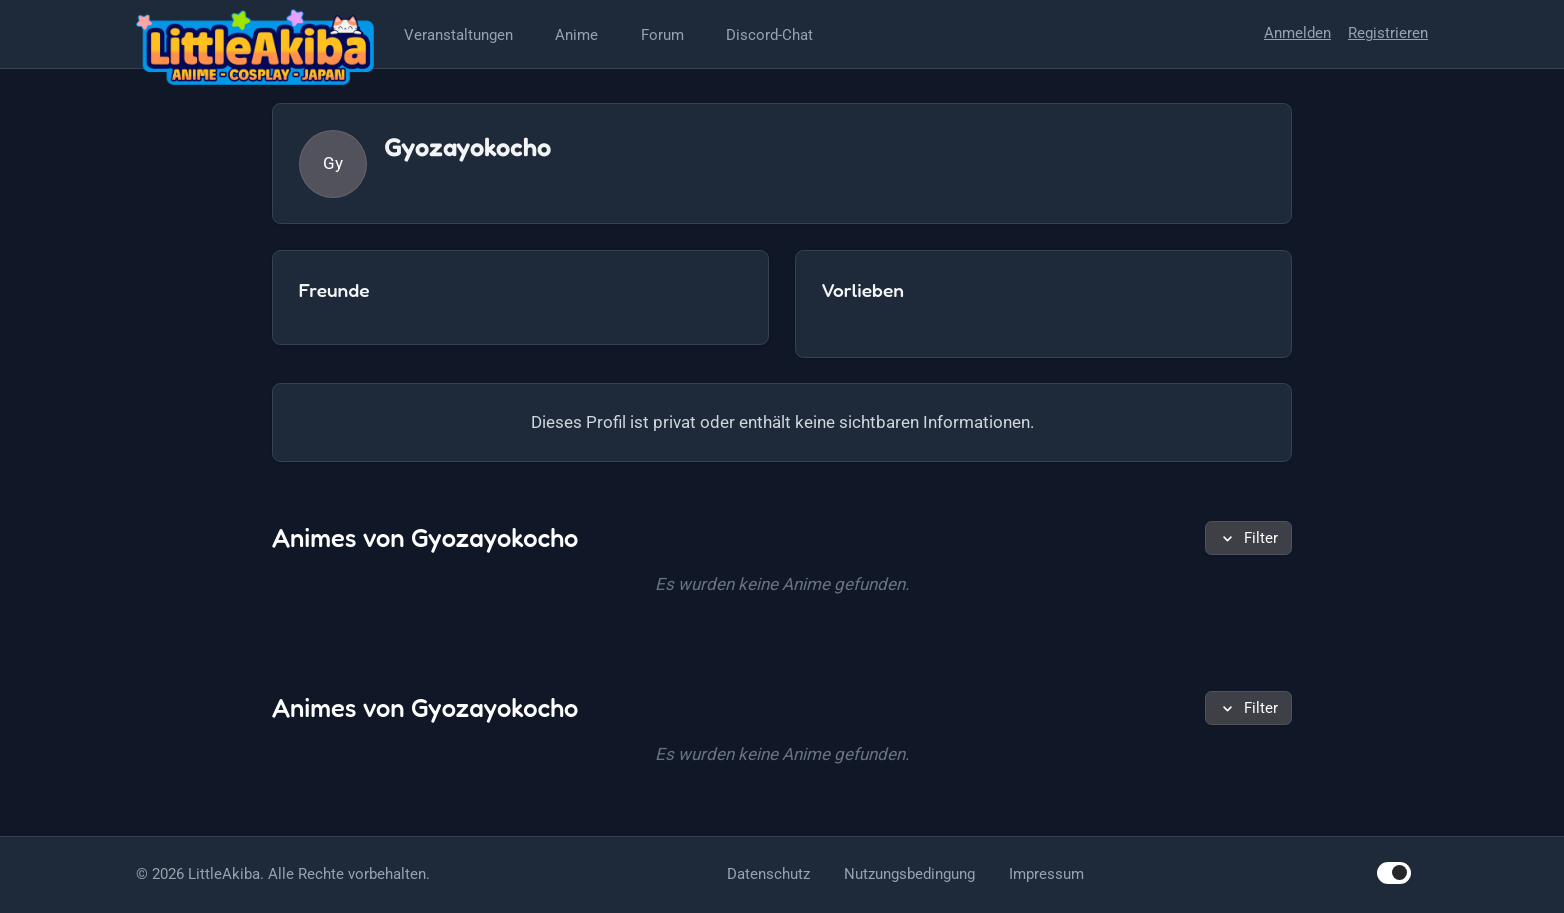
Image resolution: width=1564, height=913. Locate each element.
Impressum (1046, 874)
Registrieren (1388, 33)
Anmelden (1297, 33)
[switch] (1394, 872)
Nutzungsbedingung (909, 874)
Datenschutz (768, 874)
